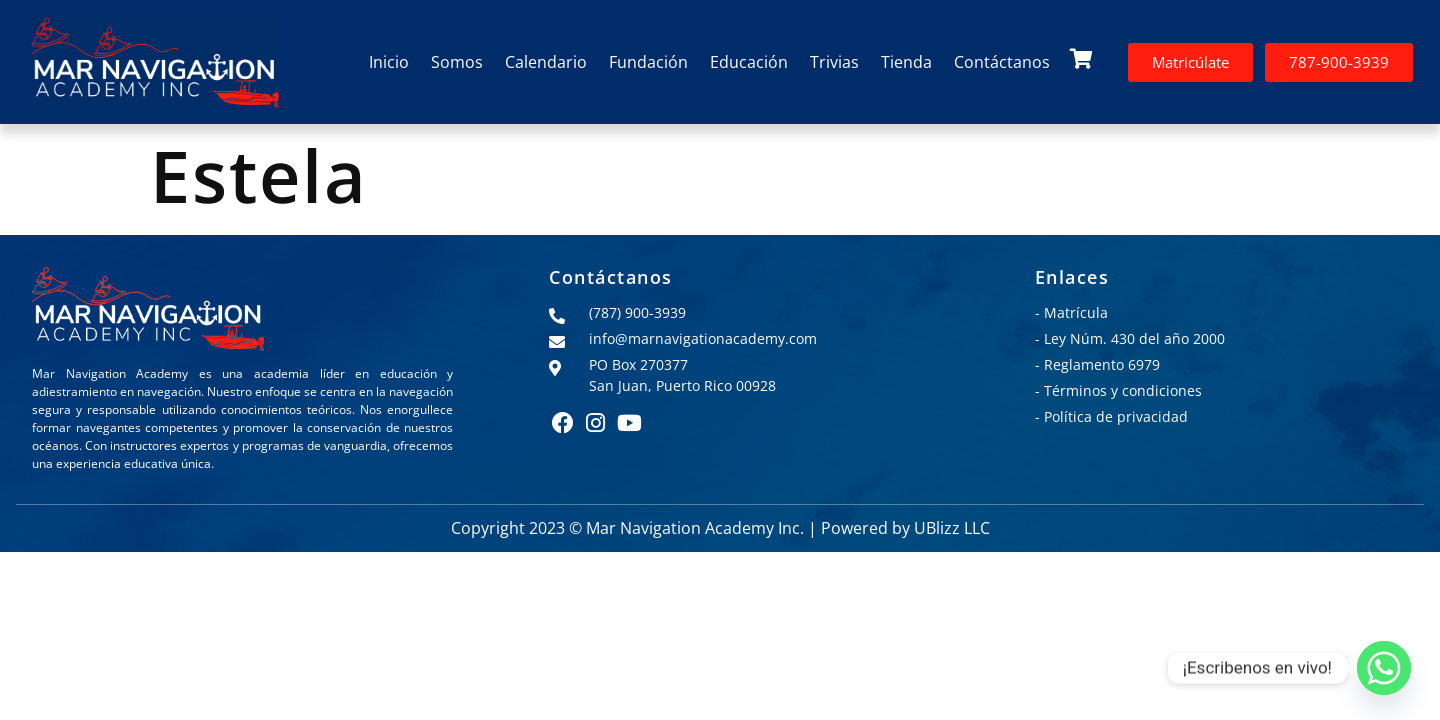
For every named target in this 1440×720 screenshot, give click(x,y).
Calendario (546, 62)
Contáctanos (1002, 62)
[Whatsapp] (1384, 668)
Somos (457, 62)
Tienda (906, 62)
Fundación (648, 62)
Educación (749, 62)
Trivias (834, 62)
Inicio (389, 62)
